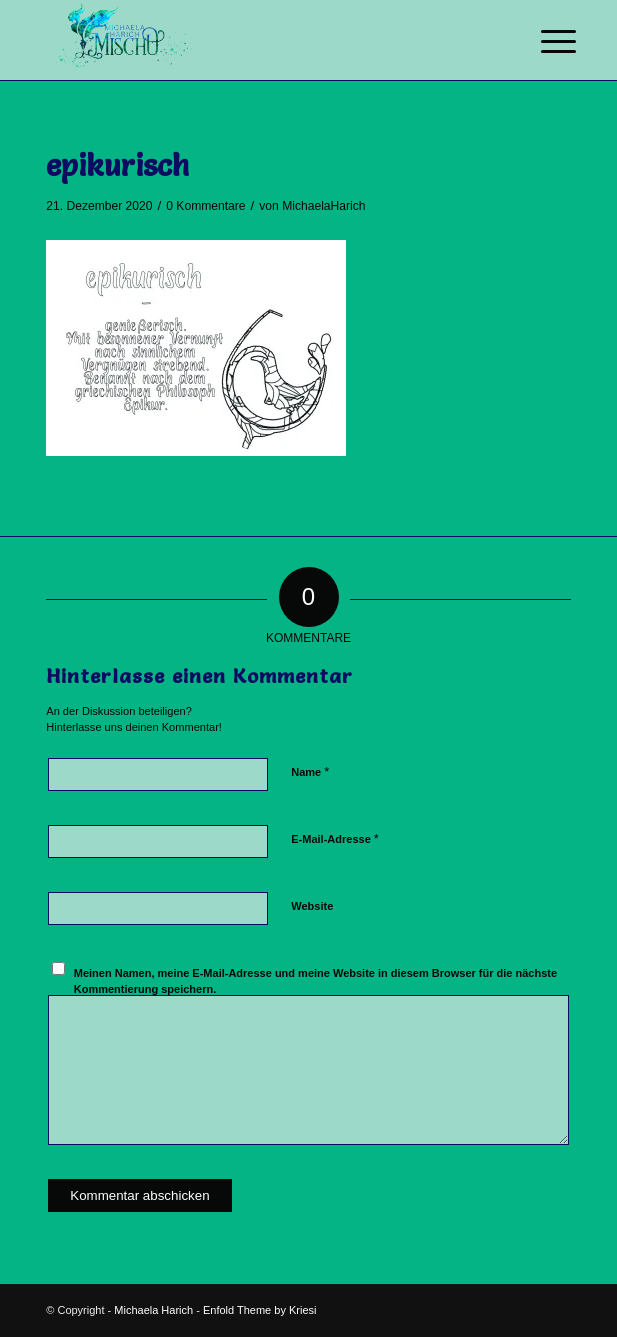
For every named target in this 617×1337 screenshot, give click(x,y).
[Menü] (543, 42)
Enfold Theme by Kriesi (260, 1310)
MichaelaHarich (323, 206)
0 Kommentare (205, 206)
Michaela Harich (153, 1310)
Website (312, 906)
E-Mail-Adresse (335, 838)
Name (310, 771)
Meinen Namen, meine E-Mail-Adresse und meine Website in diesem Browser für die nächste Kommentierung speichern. (315, 981)
